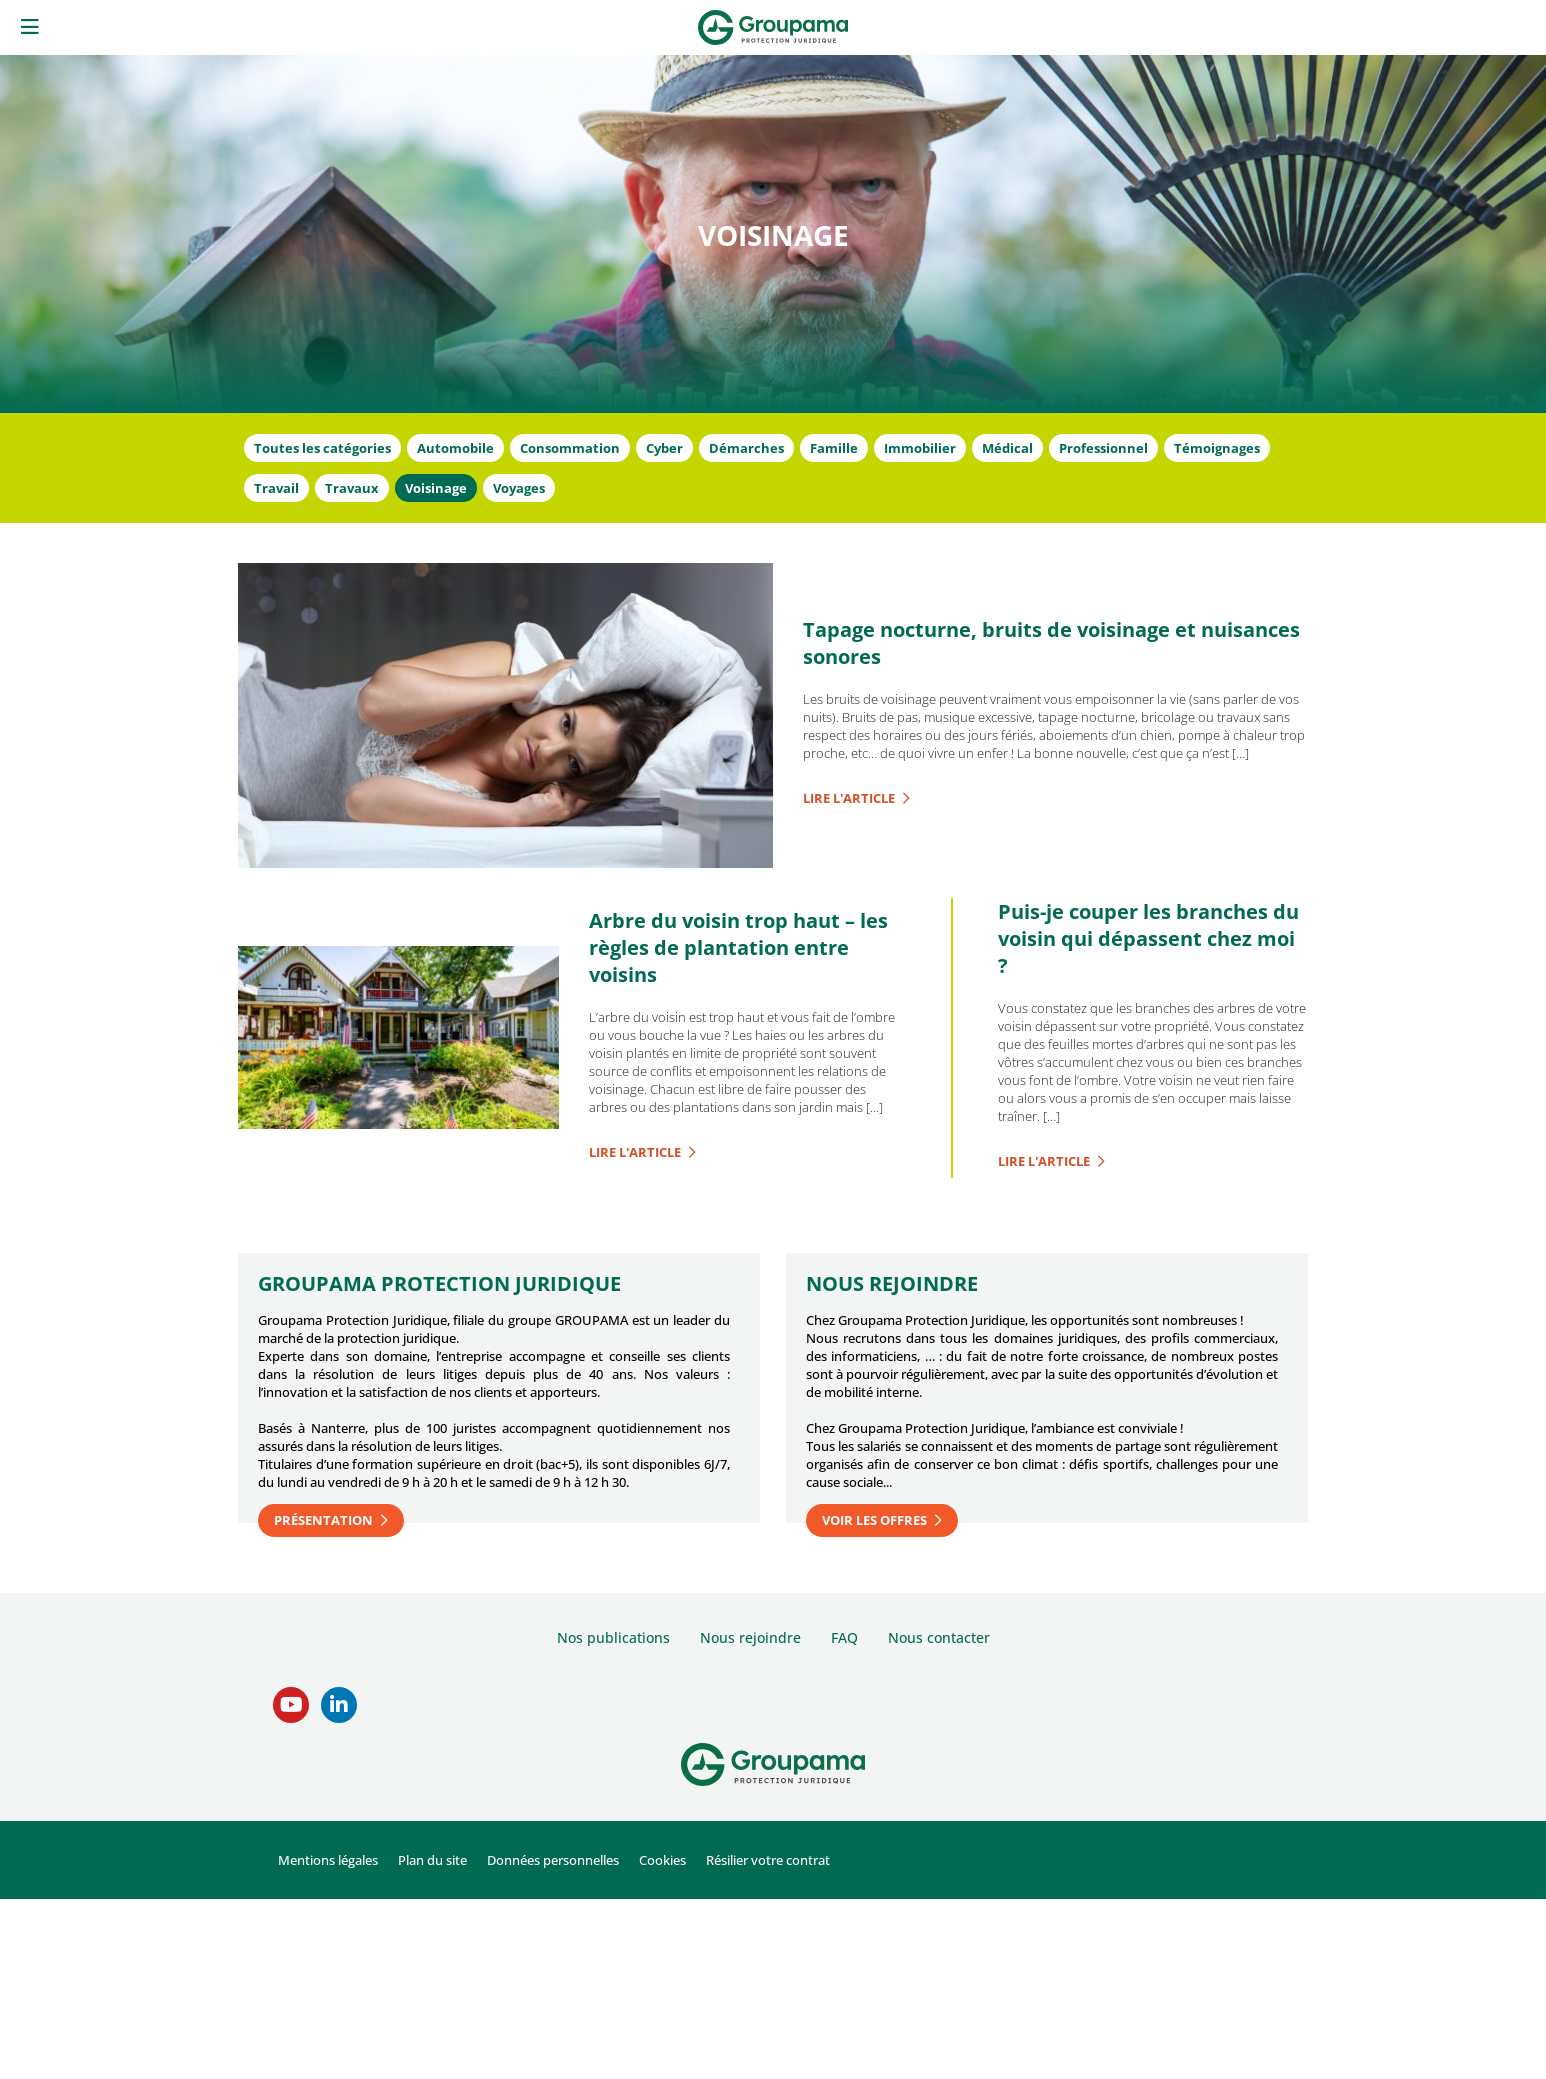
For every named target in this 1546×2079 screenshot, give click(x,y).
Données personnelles (553, 1860)
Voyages (519, 488)
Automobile (455, 448)
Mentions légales (328, 1860)
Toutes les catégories (322, 448)
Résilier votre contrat (768, 1860)
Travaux (352, 488)
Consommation (570, 448)
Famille (834, 448)
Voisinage (436, 488)
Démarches (746, 448)
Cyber (664, 448)
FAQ (844, 1637)
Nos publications (613, 1637)
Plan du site (432, 1860)
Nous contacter (939, 1637)
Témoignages (1217, 448)
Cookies (662, 1860)
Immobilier (920, 448)
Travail (276, 488)
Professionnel (1103, 448)
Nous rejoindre (750, 1637)
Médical (1007, 448)
